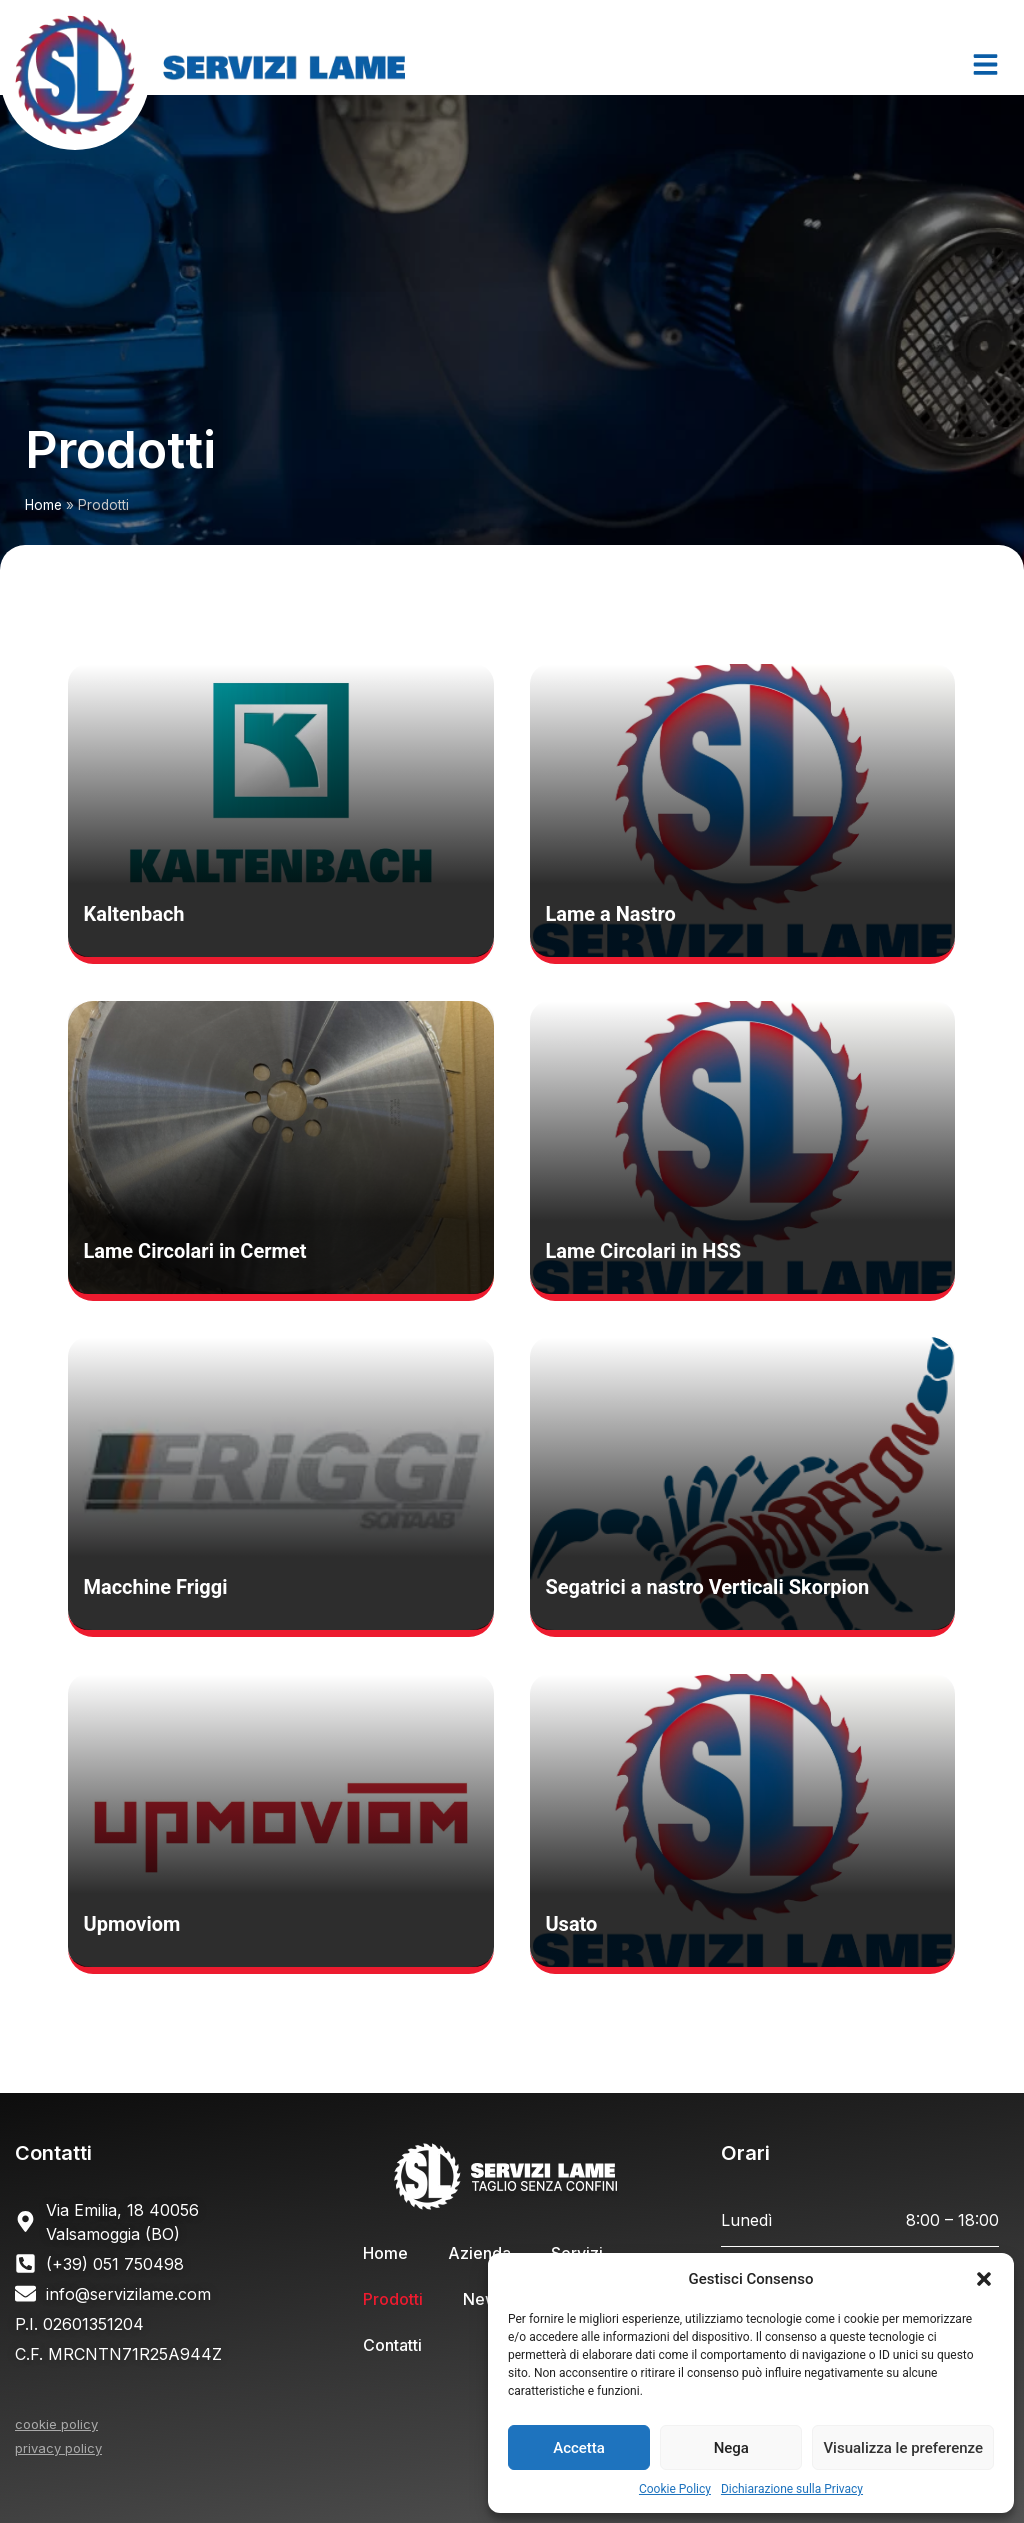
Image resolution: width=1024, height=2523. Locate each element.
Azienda (479, 2253)
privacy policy (58, 2448)
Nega (731, 2448)
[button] (984, 2279)
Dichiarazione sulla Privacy (792, 2489)
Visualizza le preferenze (903, 2448)
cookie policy (56, 2424)
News (484, 2299)
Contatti (392, 2345)
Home (43, 505)
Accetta (579, 2448)
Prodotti (393, 2299)
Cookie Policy (675, 2489)
